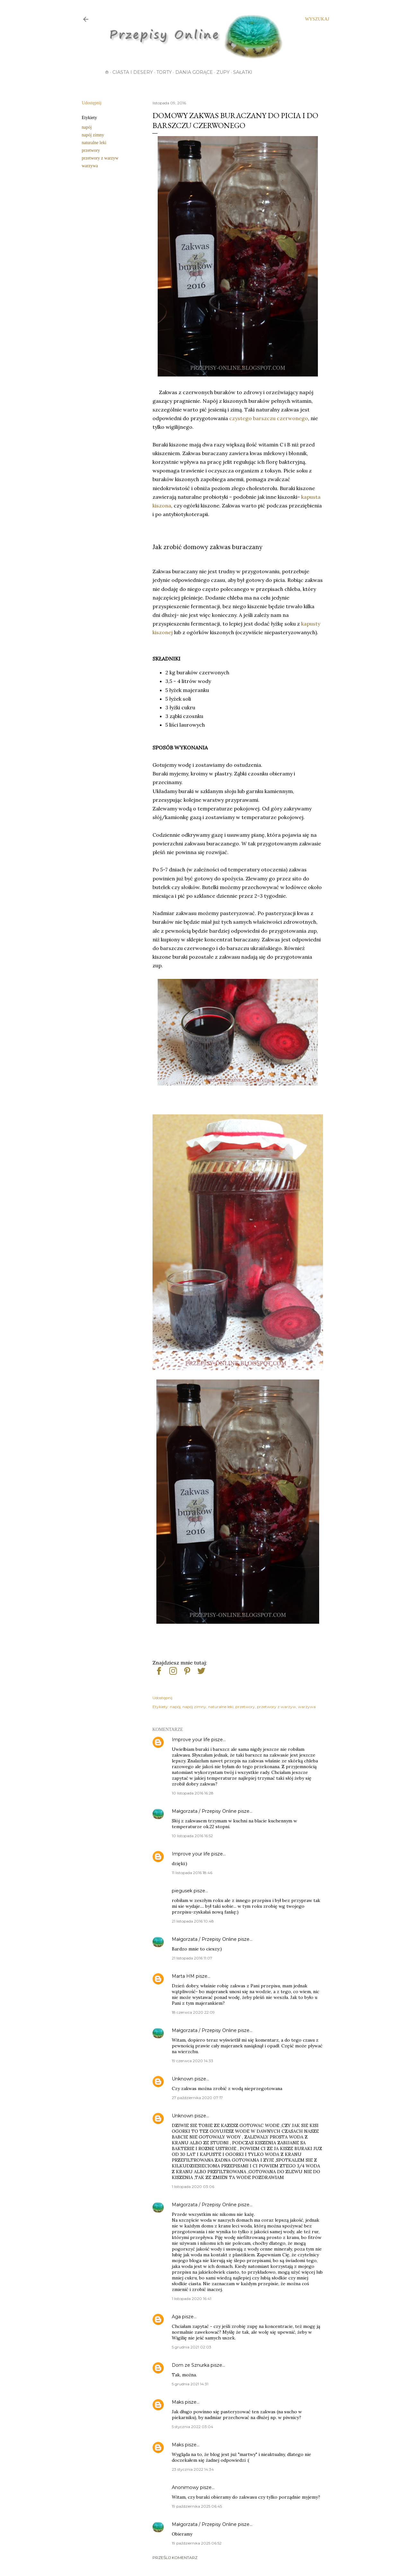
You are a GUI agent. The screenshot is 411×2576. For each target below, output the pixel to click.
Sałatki (242, 72)
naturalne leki (94, 142)
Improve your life (191, 1739)
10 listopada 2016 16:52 (192, 1835)
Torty (164, 72)
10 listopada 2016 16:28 (193, 1793)
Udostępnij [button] (91, 102)
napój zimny (93, 135)
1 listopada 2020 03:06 (193, 2186)
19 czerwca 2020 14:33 (192, 2060)
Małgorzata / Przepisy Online (204, 1811)
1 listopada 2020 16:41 (191, 2298)
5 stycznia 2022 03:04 (192, 2426)
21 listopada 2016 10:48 (193, 1921)
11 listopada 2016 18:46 (192, 1872)
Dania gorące (194, 72)
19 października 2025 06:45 (197, 2506)
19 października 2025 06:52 (197, 2543)
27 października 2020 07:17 (197, 2097)
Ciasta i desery (132, 72)
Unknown (182, 2079)
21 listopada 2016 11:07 (192, 1958)
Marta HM (183, 1976)
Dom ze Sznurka (190, 2365)
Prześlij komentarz (175, 2557)
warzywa (90, 165)
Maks (178, 2402)
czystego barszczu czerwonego (268, 418)
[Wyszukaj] (317, 19)
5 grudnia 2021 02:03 (191, 2347)
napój (87, 127)
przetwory (91, 150)
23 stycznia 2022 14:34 (193, 2469)
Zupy (223, 72)
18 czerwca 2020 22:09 (193, 2012)
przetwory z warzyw (100, 158)
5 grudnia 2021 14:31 (190, 2384)
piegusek (182, 1891)
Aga (176, 2317)
